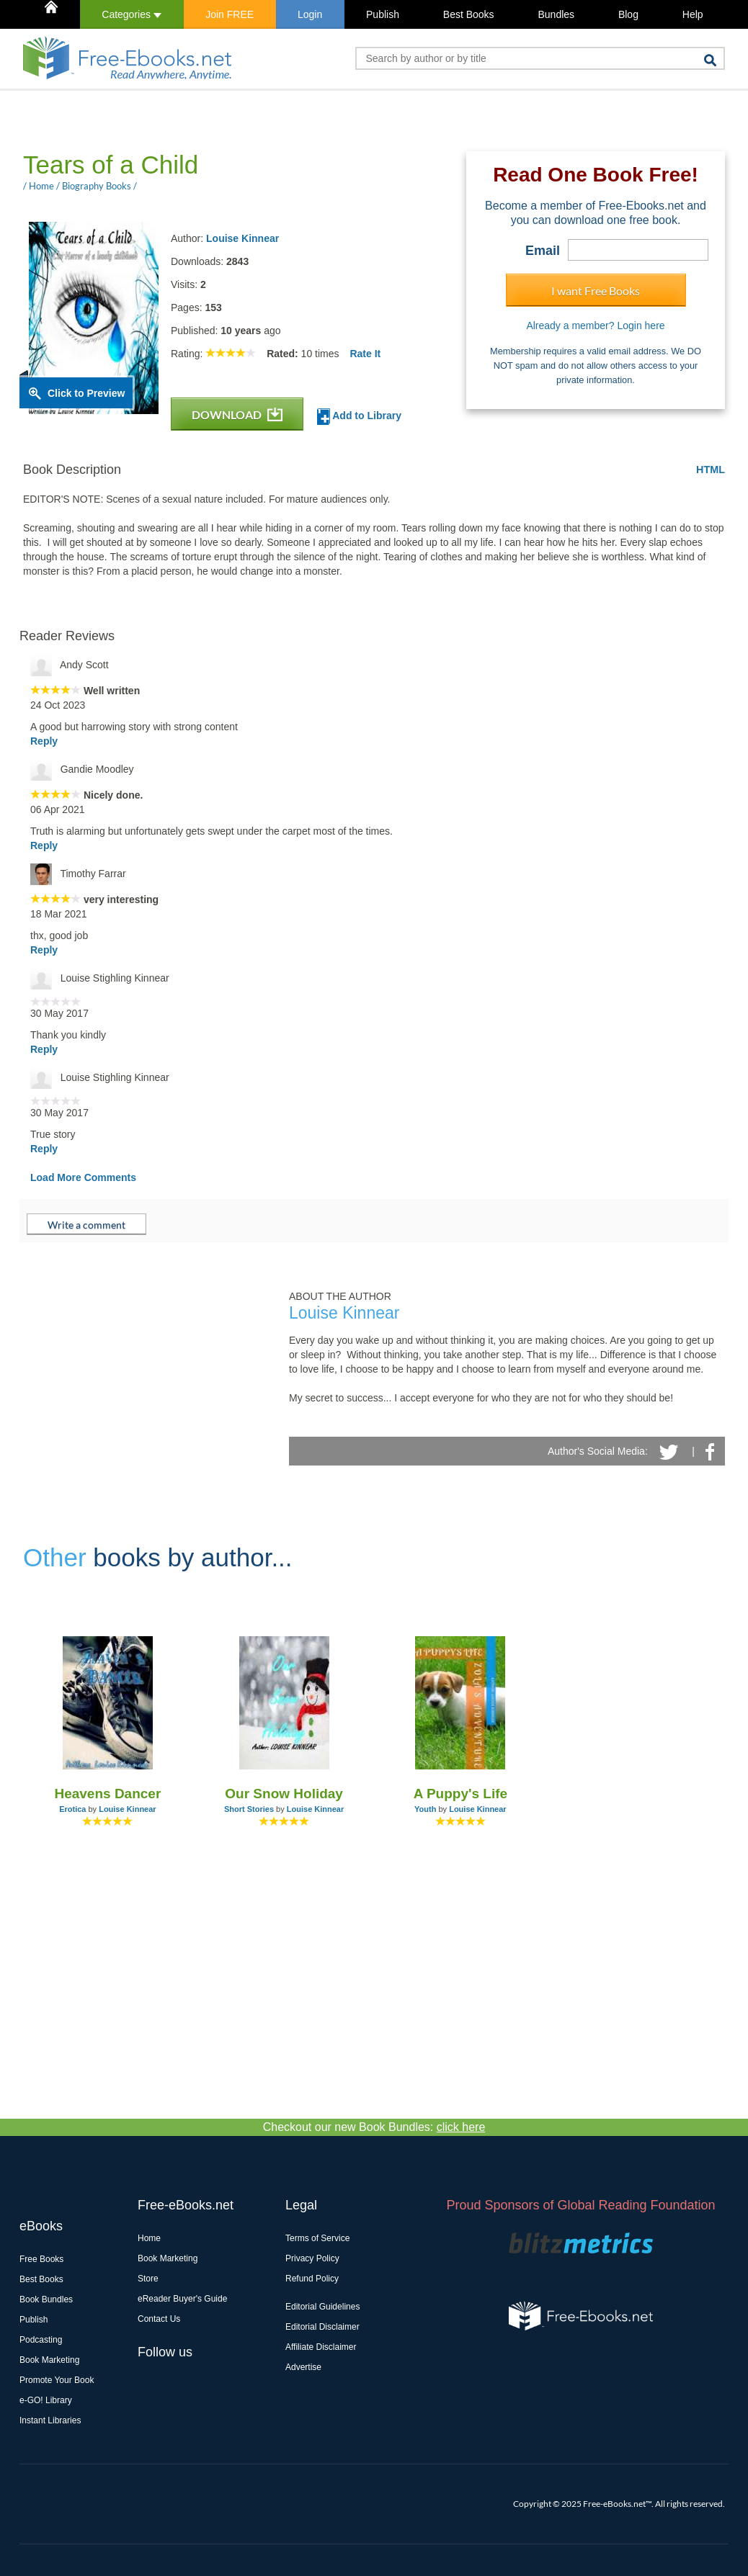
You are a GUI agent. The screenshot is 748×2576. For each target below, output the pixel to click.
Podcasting (40, 2340)
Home (149, 2238)
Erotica (72, 1809)
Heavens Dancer (107, 1793)
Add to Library (359, 416)
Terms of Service (317, 2238)
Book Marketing (49, 2360)
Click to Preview (86, 393)
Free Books (41, 2259)
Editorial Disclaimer (322, 2327)
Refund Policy (312, 2279)
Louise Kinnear (242, 238)
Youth (425, 1809)
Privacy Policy (312, 2258)
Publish (382, 14)
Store (148, 2279)
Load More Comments (83, 1177)
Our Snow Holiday (284, 1793)
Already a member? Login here (595, 325)
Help (692, 14)
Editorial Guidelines (322, 2307)
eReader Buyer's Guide (182, 2299)
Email (542, 250)
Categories (131, 14)
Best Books (468, 14)
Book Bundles (46, 2299)
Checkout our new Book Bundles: (374, 2127)
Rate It (364, 353)
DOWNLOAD (237, 414)
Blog (628, 14)
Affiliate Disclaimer (320, 2347)
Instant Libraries (50, 2420)
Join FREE (229, 14)
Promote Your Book (56, 2380)
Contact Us (159, 2319)
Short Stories (249, 1809)
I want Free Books (595, 290)
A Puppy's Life (461, 1793)
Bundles (556, 14)
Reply (44, 741)
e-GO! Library (45, 2400)
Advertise (303, 2367)
